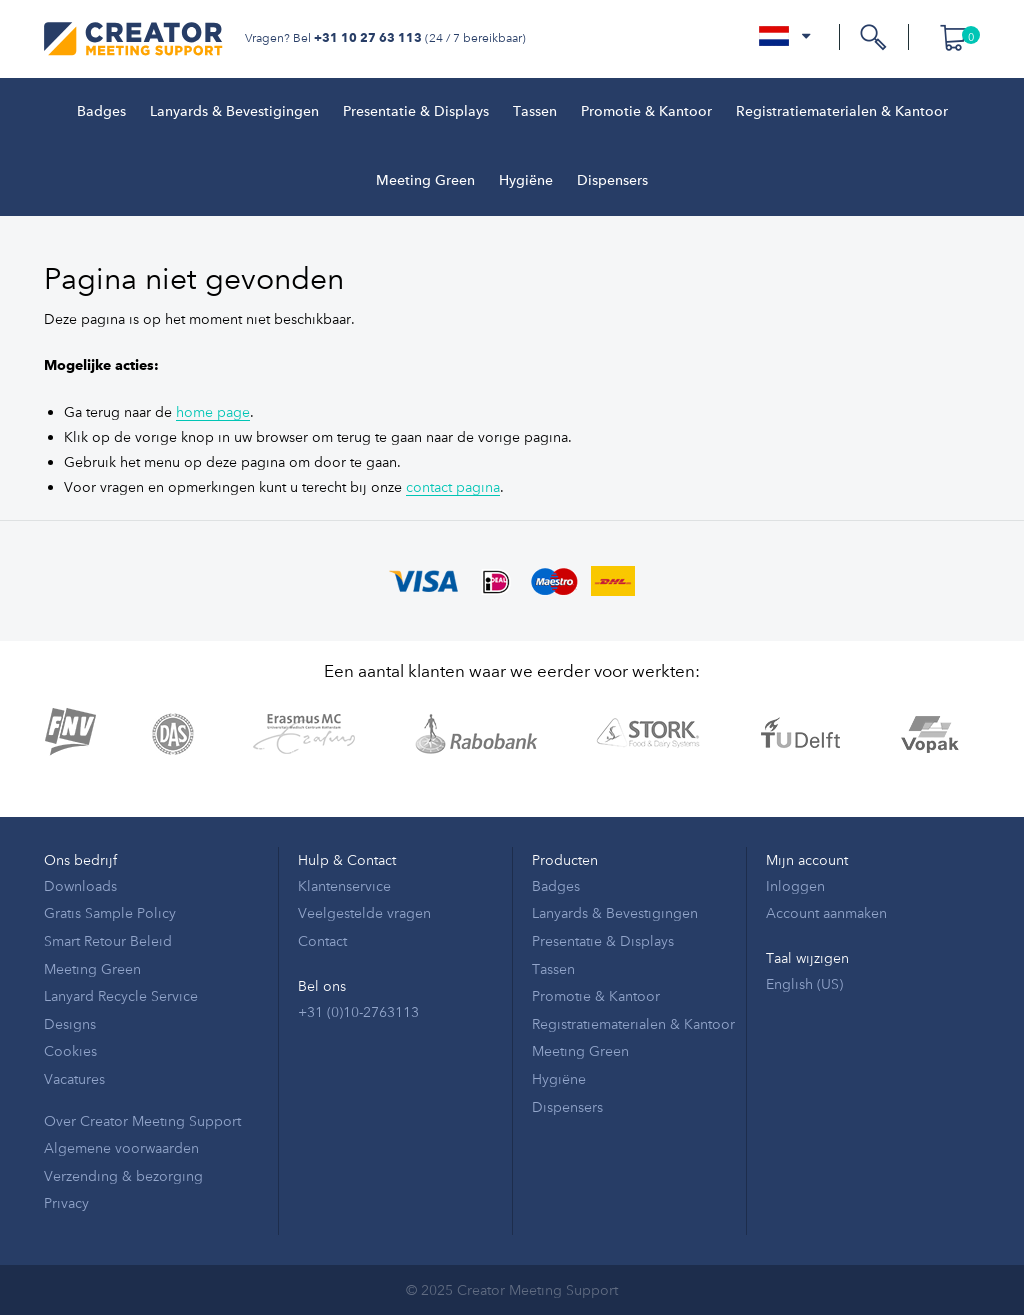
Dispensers (612, 181)
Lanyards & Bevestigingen (234, 112)
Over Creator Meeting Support (142, 1120)
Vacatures (74, 1078)
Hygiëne (526, 181)
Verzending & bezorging (123, 1175)
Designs (70, 1023)
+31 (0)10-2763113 (358, 1011)
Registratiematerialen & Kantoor (842, 112)
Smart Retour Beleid (108, 940)
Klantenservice (344, 885)
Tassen (535, 112)
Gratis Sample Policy (110, 912)
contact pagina (453, 486)
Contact (322, 940)
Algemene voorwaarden (121, 1147)
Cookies (70, 1050)
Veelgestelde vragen (364, 912)
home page (213, 411)
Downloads (80, 885)
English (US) (804, 983)
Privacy (66, 1202)
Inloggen (795, 885)
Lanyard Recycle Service (121, 995)
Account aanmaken (826, 912)
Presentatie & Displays (416, 112)
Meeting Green (425, 181)
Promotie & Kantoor (646, 112)
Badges (101, 112)
